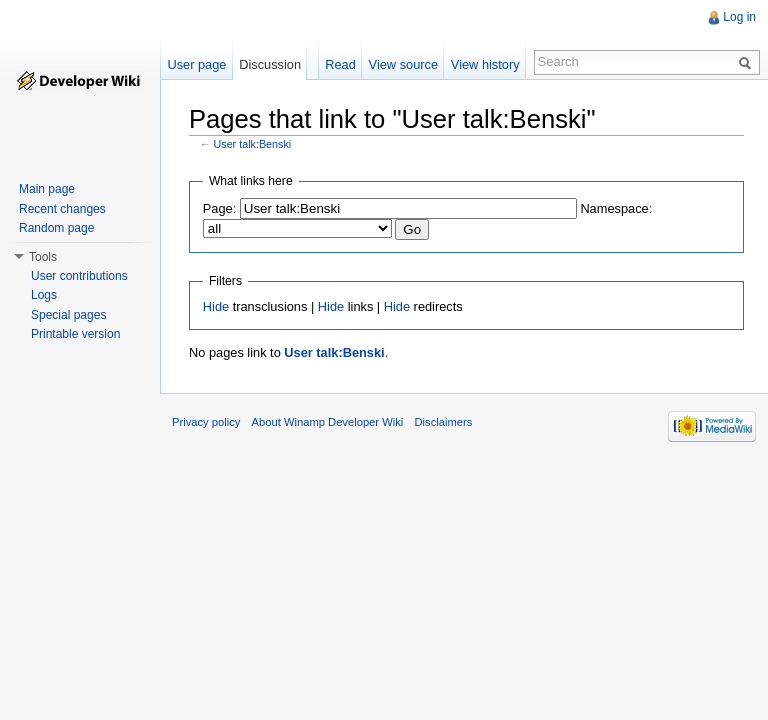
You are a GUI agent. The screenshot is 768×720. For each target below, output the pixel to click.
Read (340, 64)
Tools (43, 257)
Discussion (270, 64)
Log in (739, 17)
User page (196, 64)
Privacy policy (206, 422)
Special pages (68, 315)
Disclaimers (443, 422)
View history (485, 64)
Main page (47, 189)
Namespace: (616, 208)
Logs (44, 295)
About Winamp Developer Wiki (328, 422)
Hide (216, 306)
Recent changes (62, 209)
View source (403, 64)
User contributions (79, 276)
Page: (219, 208)
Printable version (75, 334)
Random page (56, 228)
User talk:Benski (253, 144)
